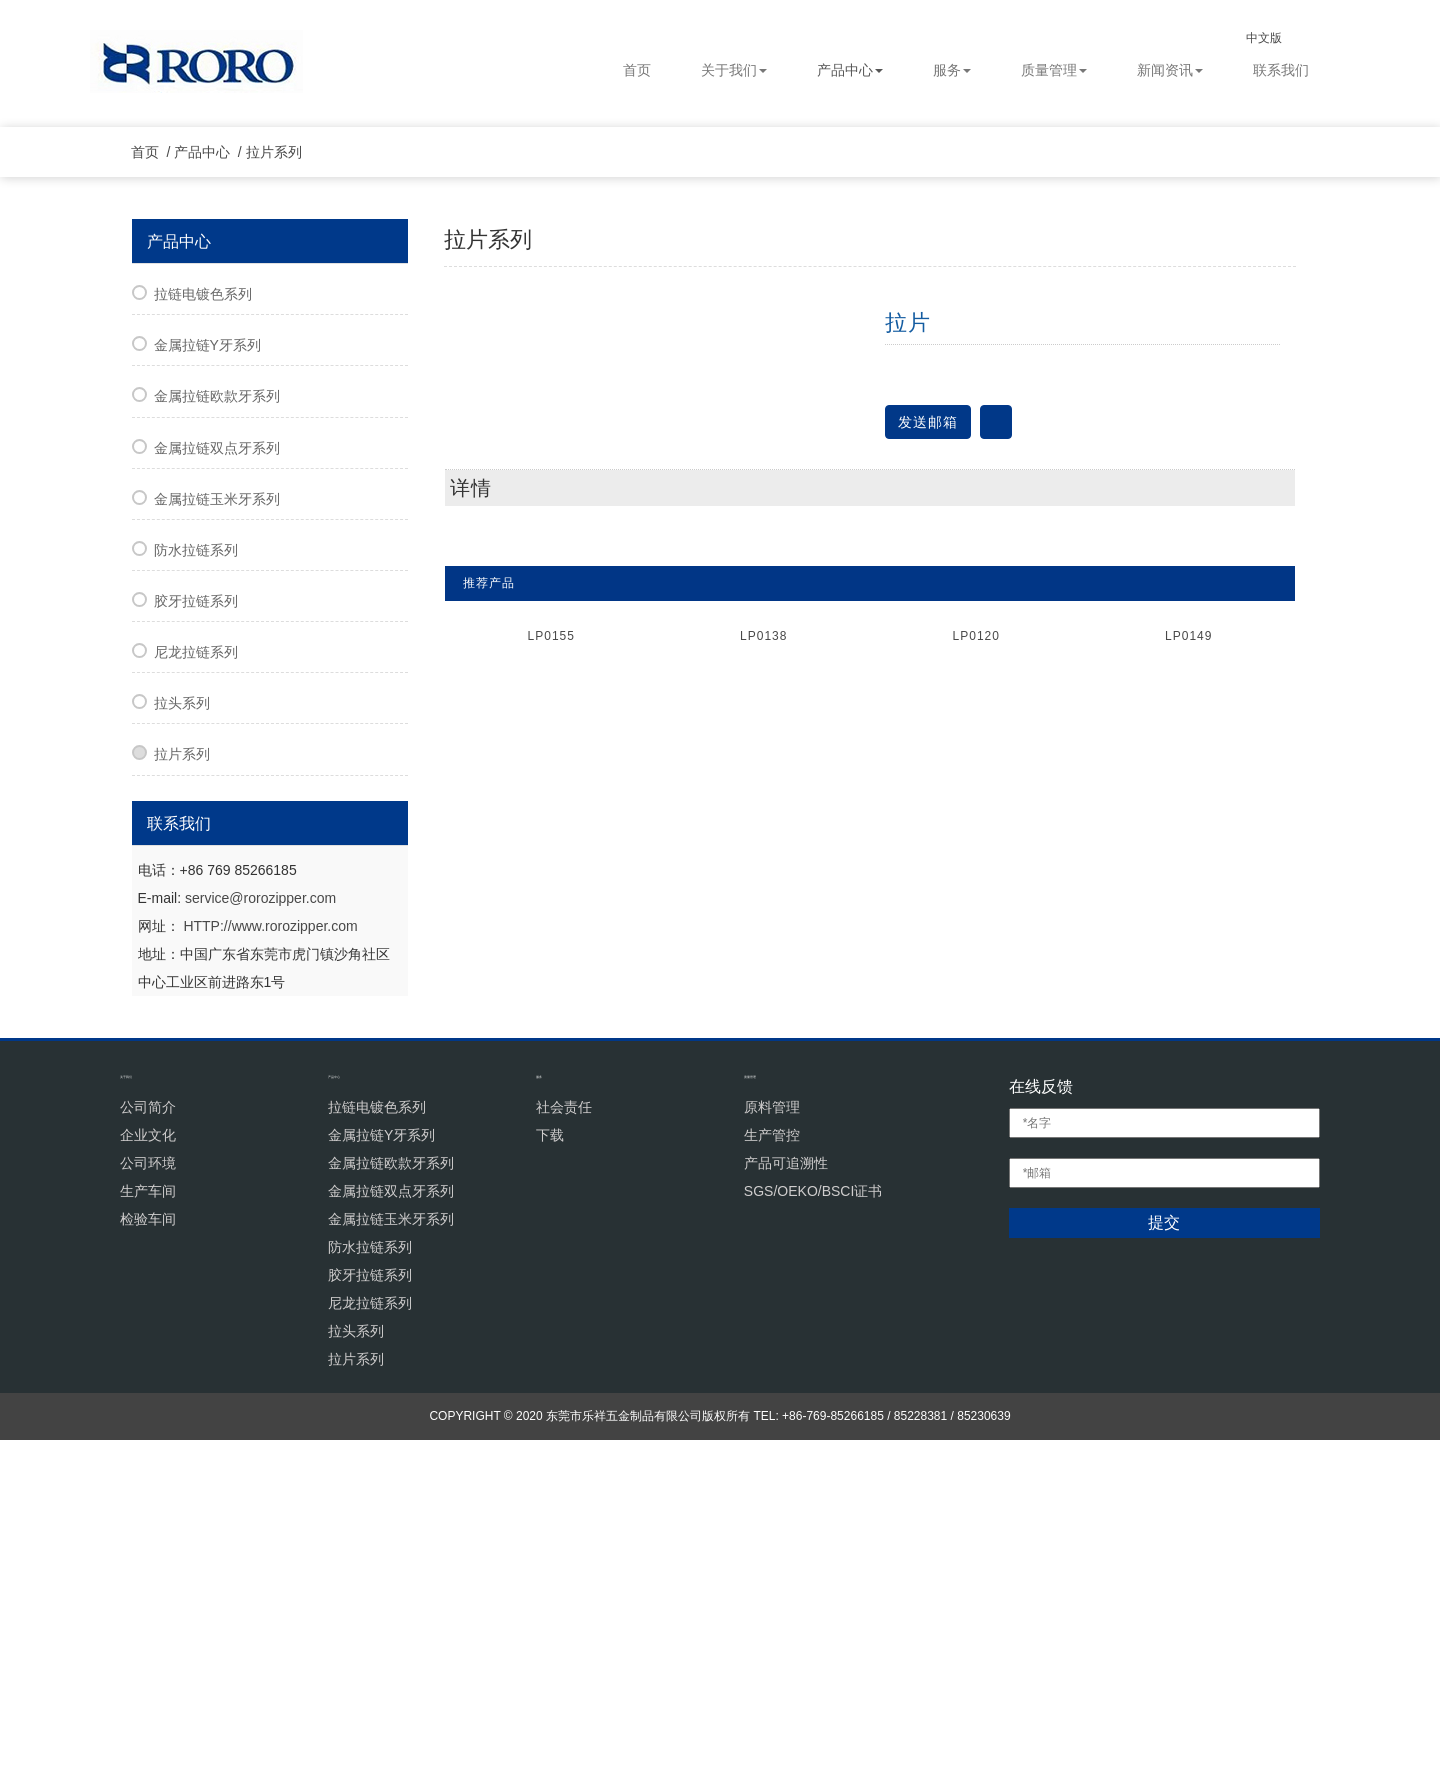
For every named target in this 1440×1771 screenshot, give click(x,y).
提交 (1164, 1553)
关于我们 (734, 70)
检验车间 (148, 1549)
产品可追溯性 (786, 1493)
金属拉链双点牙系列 (217, 778)
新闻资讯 (1170, 70)
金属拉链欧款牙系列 (217, 727)
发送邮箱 (928, 752)
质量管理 (1054, 70)
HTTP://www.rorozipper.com (270, 1256)
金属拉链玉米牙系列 (217, 830)
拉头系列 (182, 1034)
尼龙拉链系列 (196, 983)
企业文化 (148, 1465)
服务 (952, 70)
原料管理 (772, 1437)
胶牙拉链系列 (196, 932)
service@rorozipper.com (260, 1228)
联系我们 (1281, 70)
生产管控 (772, 1465)
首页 (637, 70)
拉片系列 (283, 483)
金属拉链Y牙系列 (207, 676)
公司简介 (148, 1437)
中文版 (1281, 38)
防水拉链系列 (196, 881)
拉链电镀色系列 (203, 625)
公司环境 (148, 1493)
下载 (550, 1465)
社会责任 (564, 1437)
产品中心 (850, 70)
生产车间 (148, 1521)
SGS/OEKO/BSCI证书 (813, 1521)
